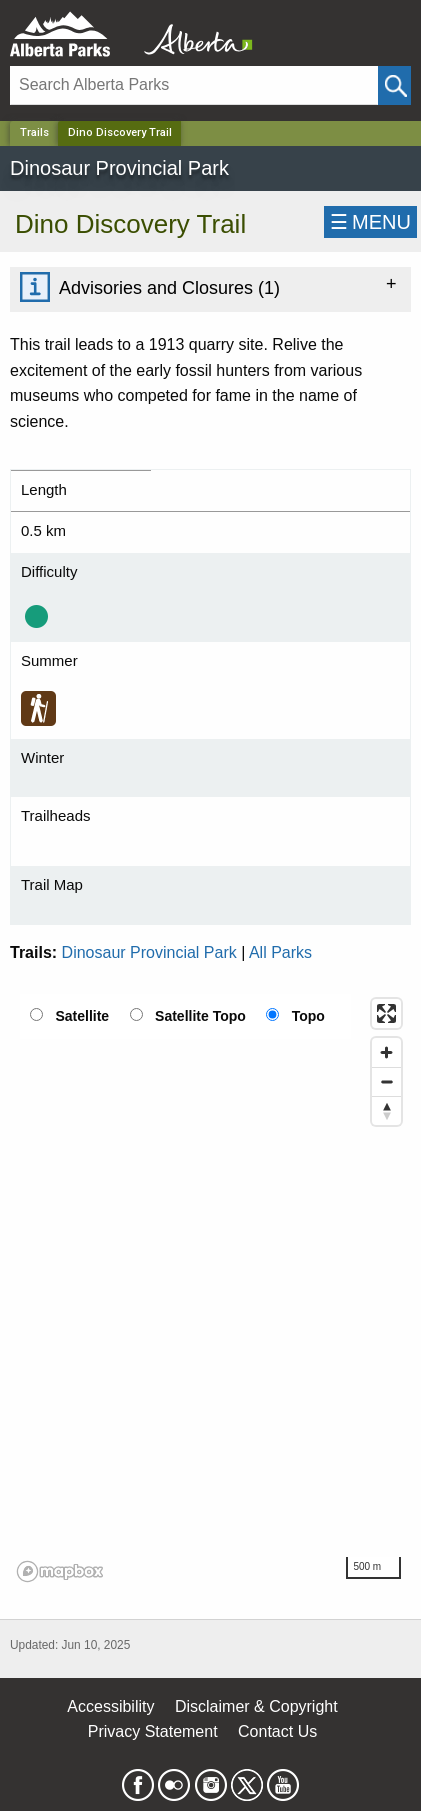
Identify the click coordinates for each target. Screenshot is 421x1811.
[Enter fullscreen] (386, 1013)
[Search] (194, 85)
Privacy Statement (153, 1731)
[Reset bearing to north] (386, 1110)
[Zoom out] (386, 1081)
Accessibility (110, 1706)
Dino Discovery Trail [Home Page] (120, 132)
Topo (308, 1016)
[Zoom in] (386, 1052)
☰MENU (370, 222)
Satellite (82, 1016)
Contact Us (277, 1731)
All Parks (280, 952)
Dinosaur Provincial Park (149, 952)
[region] (210, 1289)
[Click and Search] (394, 85)
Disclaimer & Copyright (256, 1706)
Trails (34, 132)
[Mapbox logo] (60, 1571)
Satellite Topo (200, 1016)
